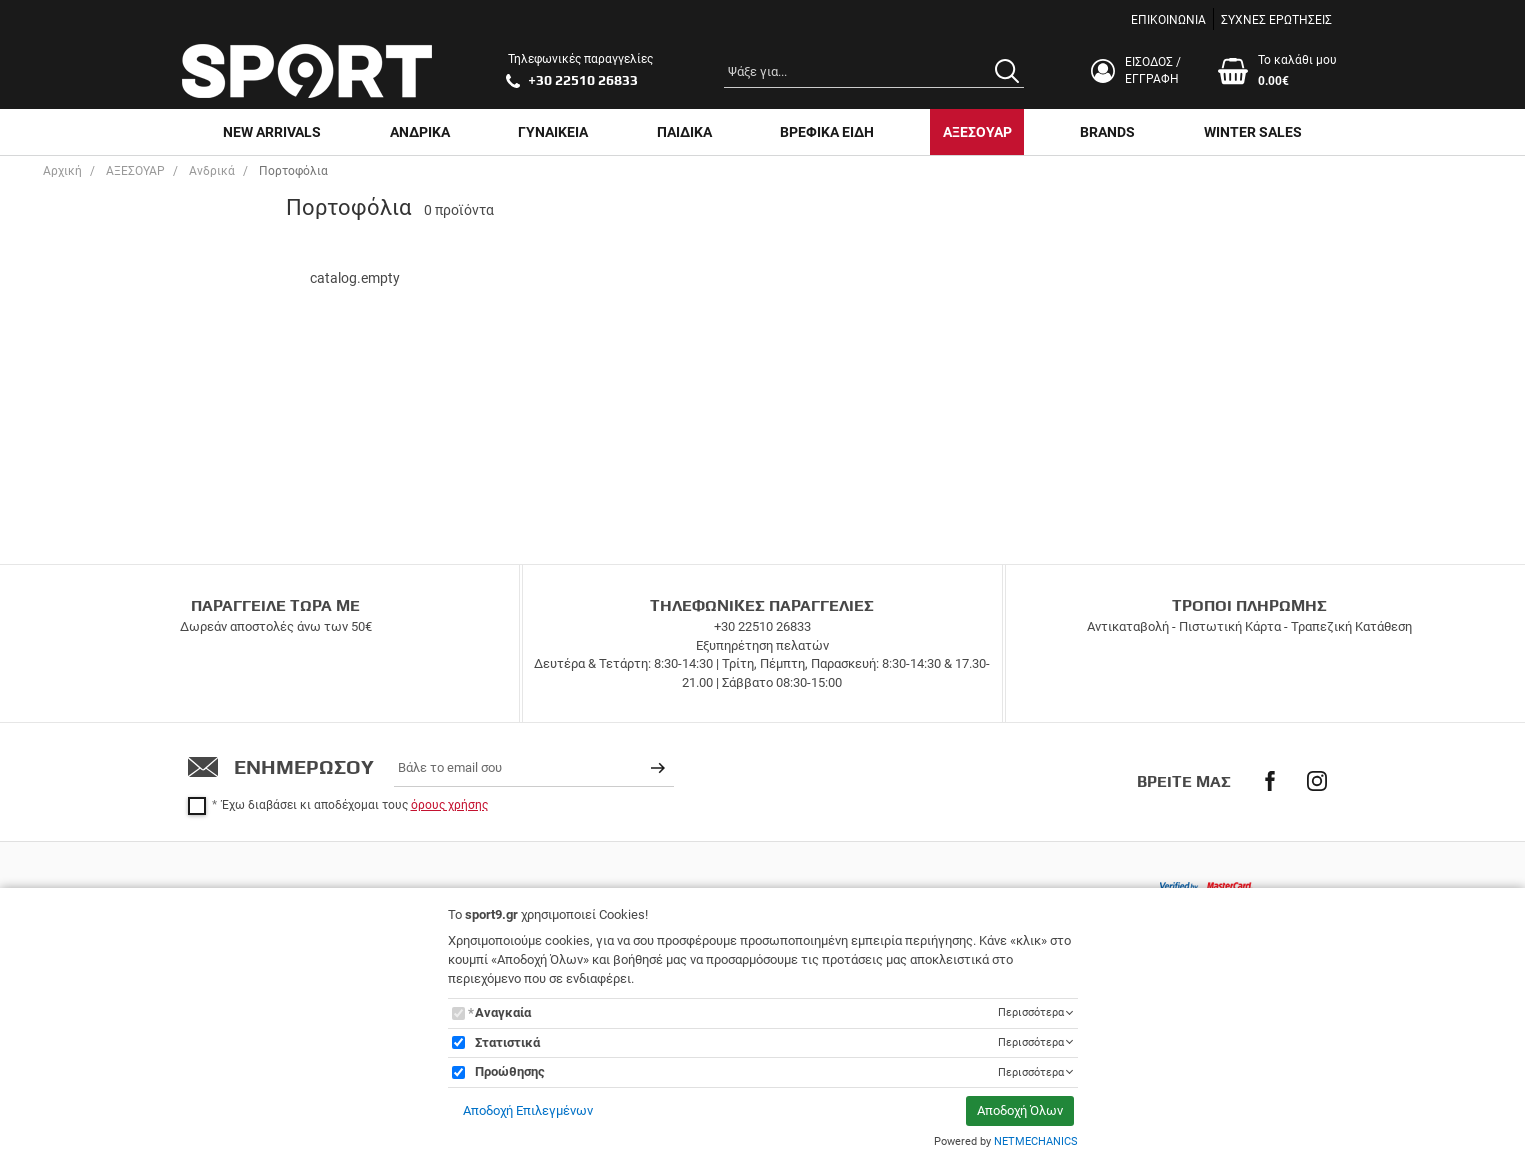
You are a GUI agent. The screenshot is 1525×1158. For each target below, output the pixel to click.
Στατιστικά (507, 1042)
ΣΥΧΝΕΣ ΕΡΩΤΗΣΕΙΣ (1276, 20)
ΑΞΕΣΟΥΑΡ (977, 132)
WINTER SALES (1253, 132)
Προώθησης (510, 1071)
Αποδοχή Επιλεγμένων (528, 1110)
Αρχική (62, 171)
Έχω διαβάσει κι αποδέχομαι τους (355, 805)
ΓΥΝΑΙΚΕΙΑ (553, 132)
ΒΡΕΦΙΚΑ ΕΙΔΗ (827, 132)
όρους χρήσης (449, 805)
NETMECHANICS (1036, 1141)
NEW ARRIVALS (272, 132)
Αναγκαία (503, 1012)
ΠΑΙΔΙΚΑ (684, 132)
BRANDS (1107, 132)
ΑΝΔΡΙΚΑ (420, 132)
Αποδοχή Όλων (1020, 1110)
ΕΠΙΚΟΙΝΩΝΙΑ (1168, 20)
